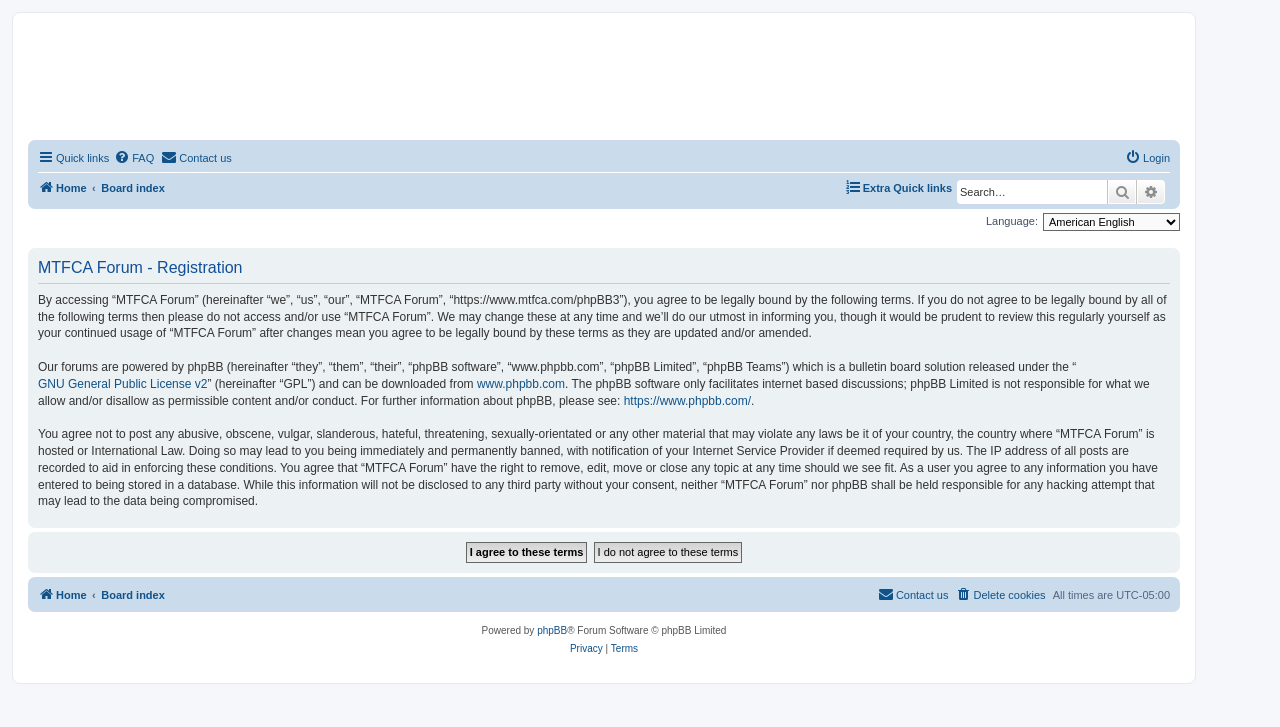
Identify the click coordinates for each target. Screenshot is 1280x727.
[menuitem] (134, 158)
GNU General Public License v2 (122, 384)
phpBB (552, 630)
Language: (1012, 221)
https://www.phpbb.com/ (687, 401)
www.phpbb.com (521, 384)
